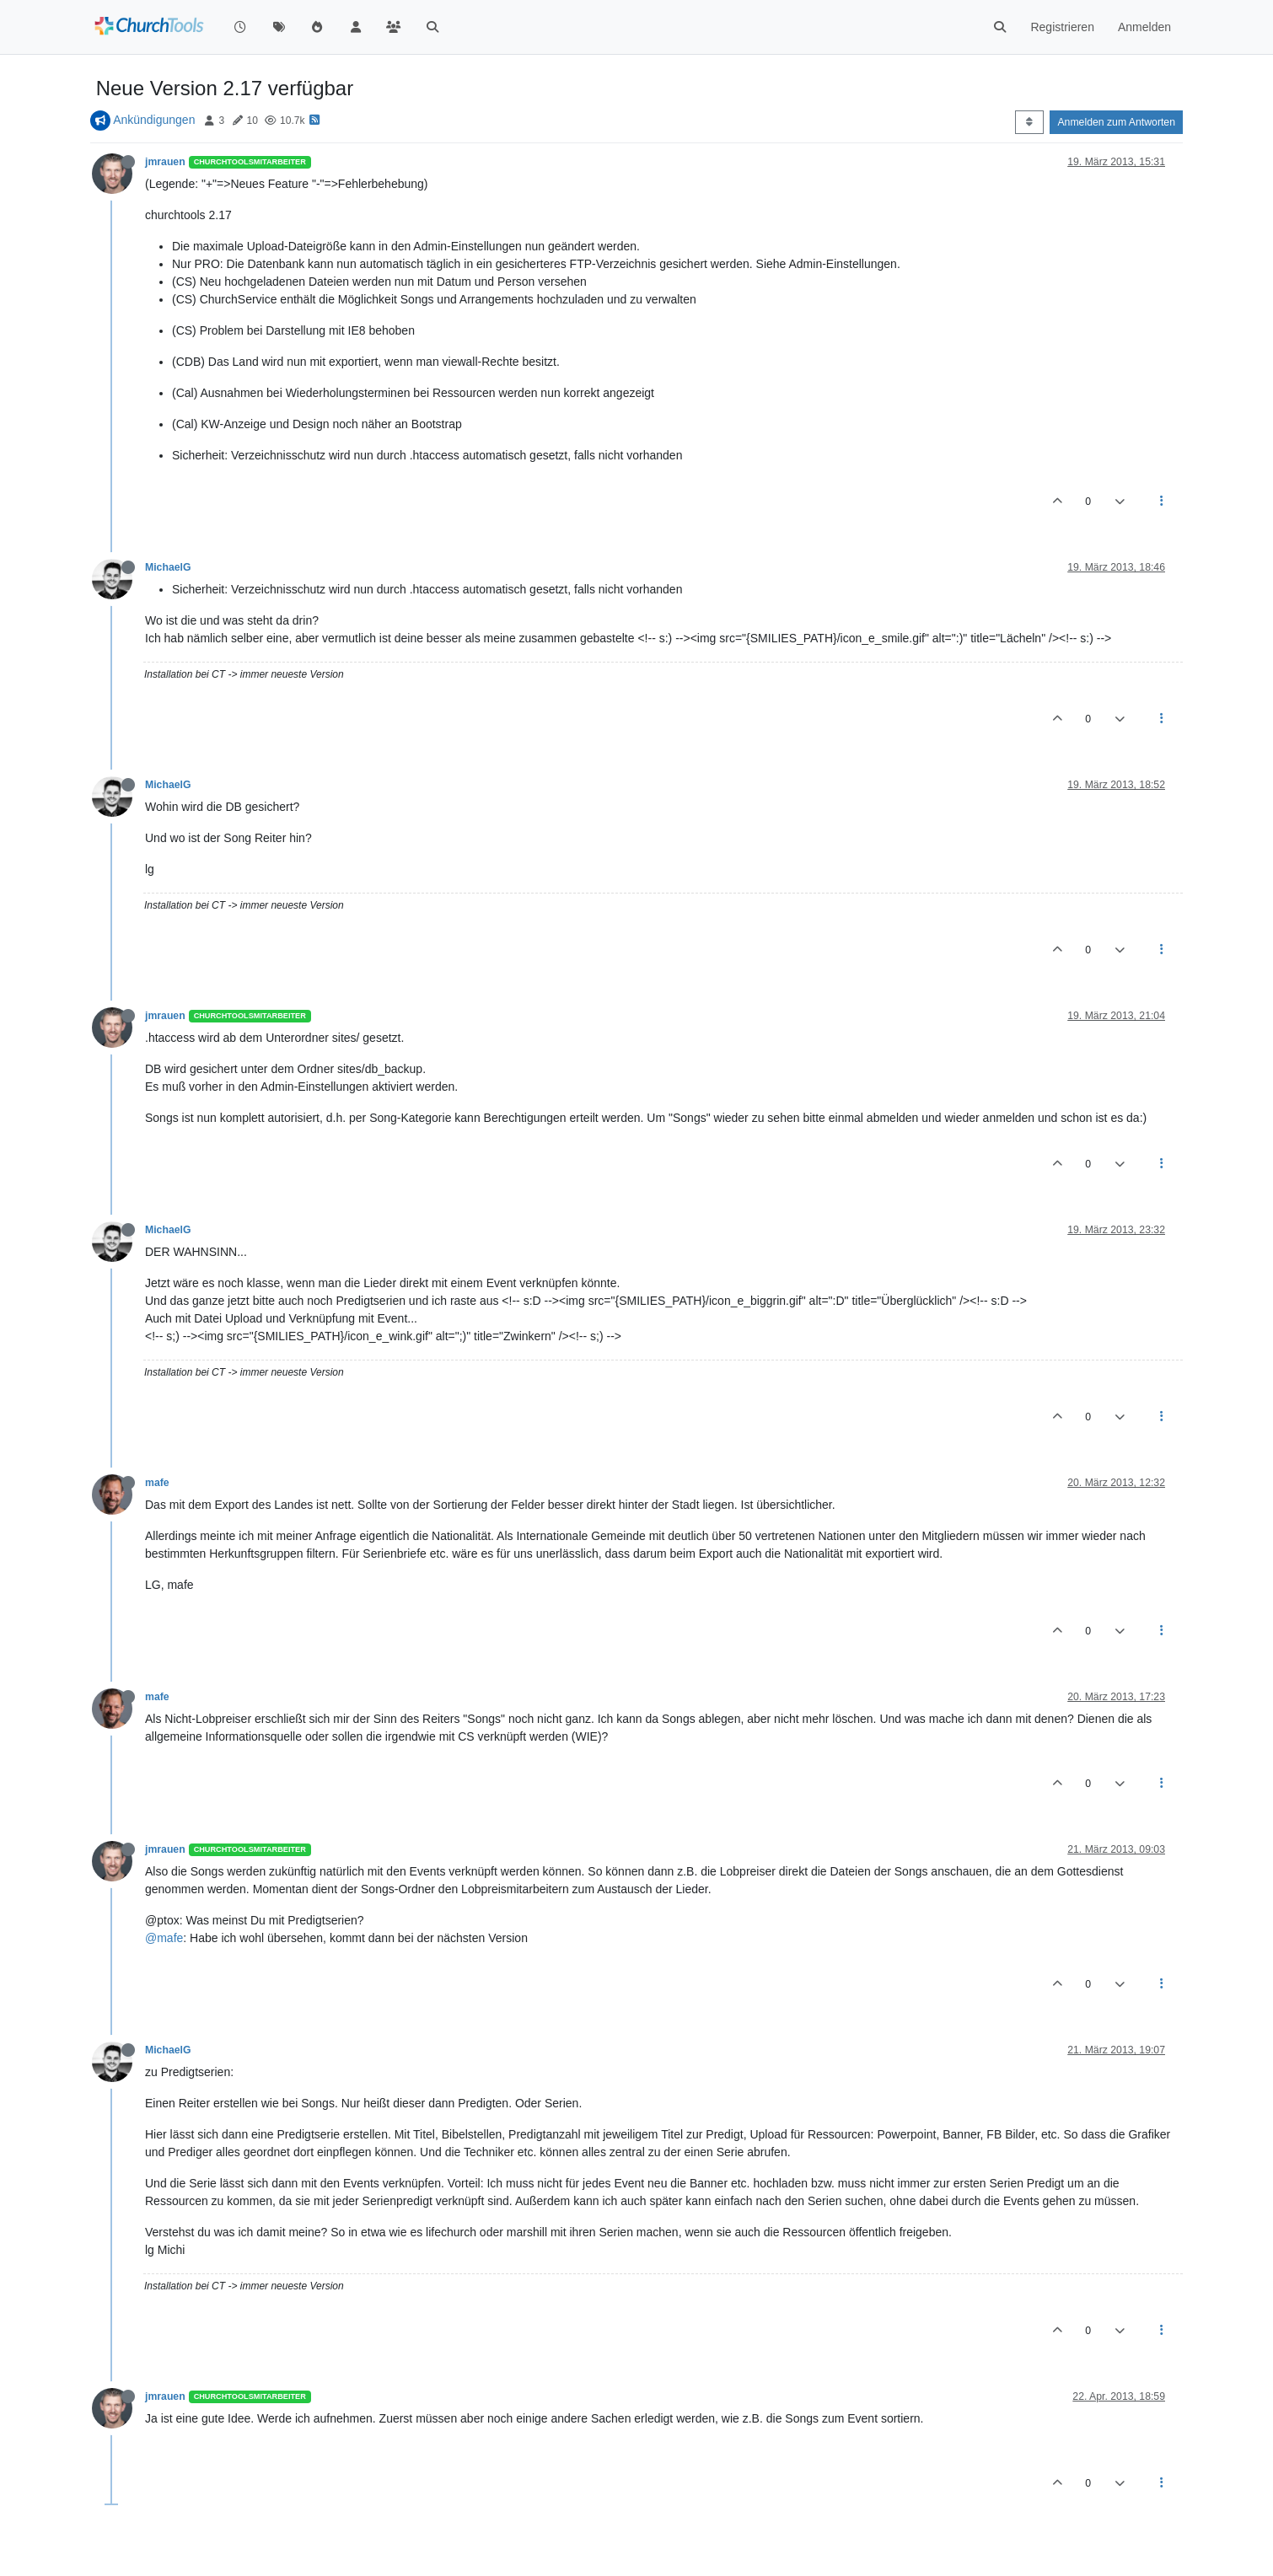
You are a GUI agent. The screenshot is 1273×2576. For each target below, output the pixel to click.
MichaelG (168, 567)
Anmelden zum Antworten (1116, 122)
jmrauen (165, 162)
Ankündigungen (154, 119)
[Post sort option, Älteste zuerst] (1029, 122)
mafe (157, 1483)
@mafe (164, 1938)
